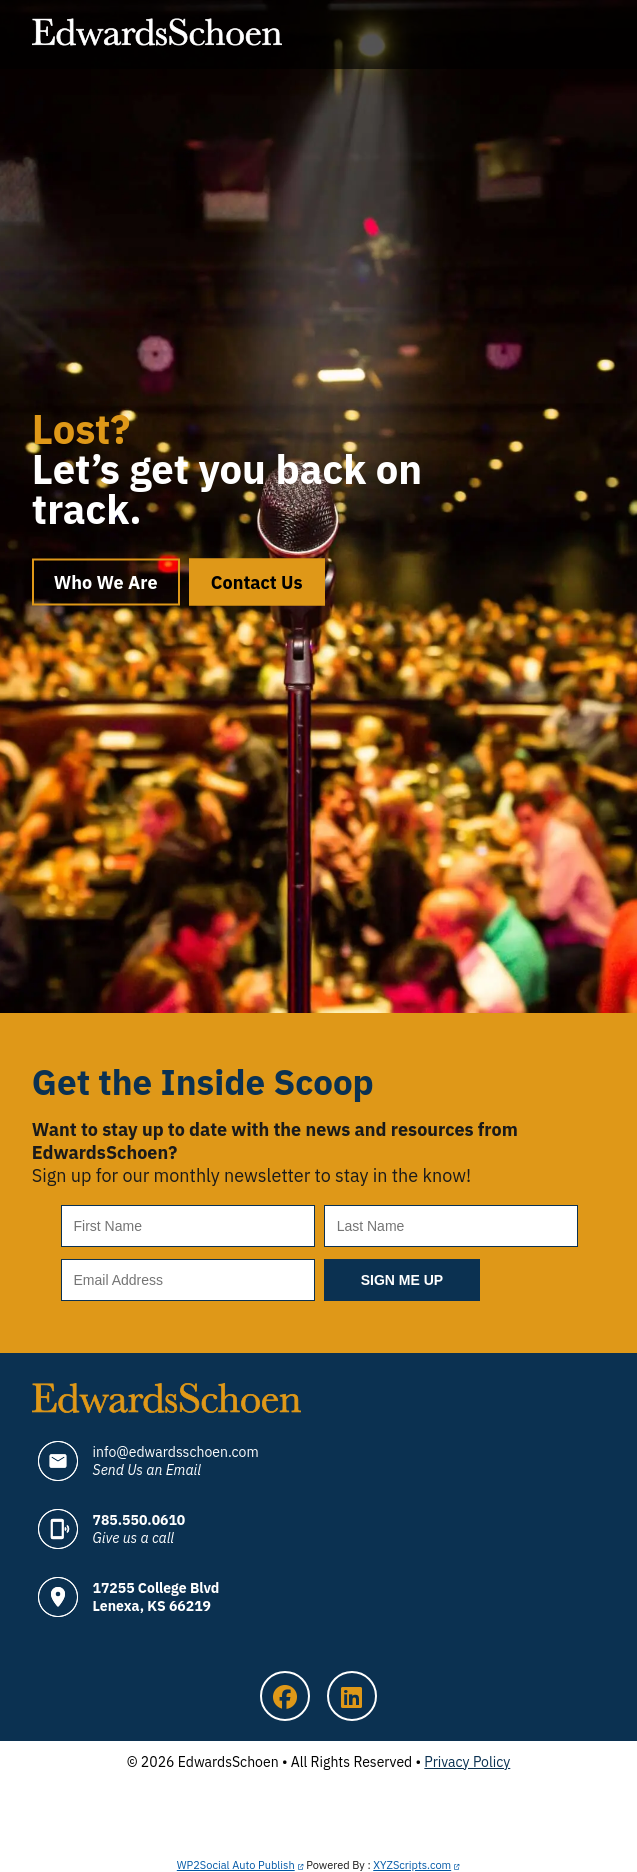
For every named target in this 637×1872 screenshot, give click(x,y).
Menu (585, 35)
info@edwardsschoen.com (176, 1461)
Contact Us (257, 582)
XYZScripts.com (412, 1865)
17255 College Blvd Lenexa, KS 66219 (156, 1597)
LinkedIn (352, 1696)
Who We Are (106, 582)
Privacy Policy (467, 1762)
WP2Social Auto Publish (236, 1865)
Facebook (285, 1696)
